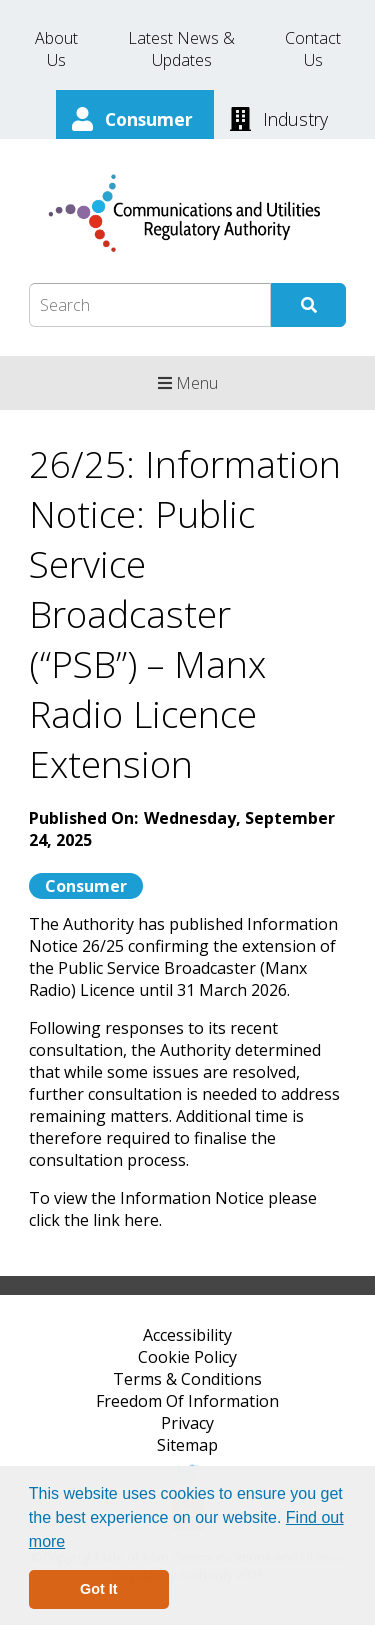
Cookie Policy (187, 1357)
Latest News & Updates (181, 49)
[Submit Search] (308, 305)
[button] (73, 1543)
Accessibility (187, 1335)
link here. (127, 1220)
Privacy (187, 1423)
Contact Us (313, 49)
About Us (56, 49)
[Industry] (279, 117)
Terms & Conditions (187, 1379)
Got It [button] (99, 1589)
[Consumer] (135, 117)
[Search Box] (150, 305)
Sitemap (187, 1445)
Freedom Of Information (187, 1401)
